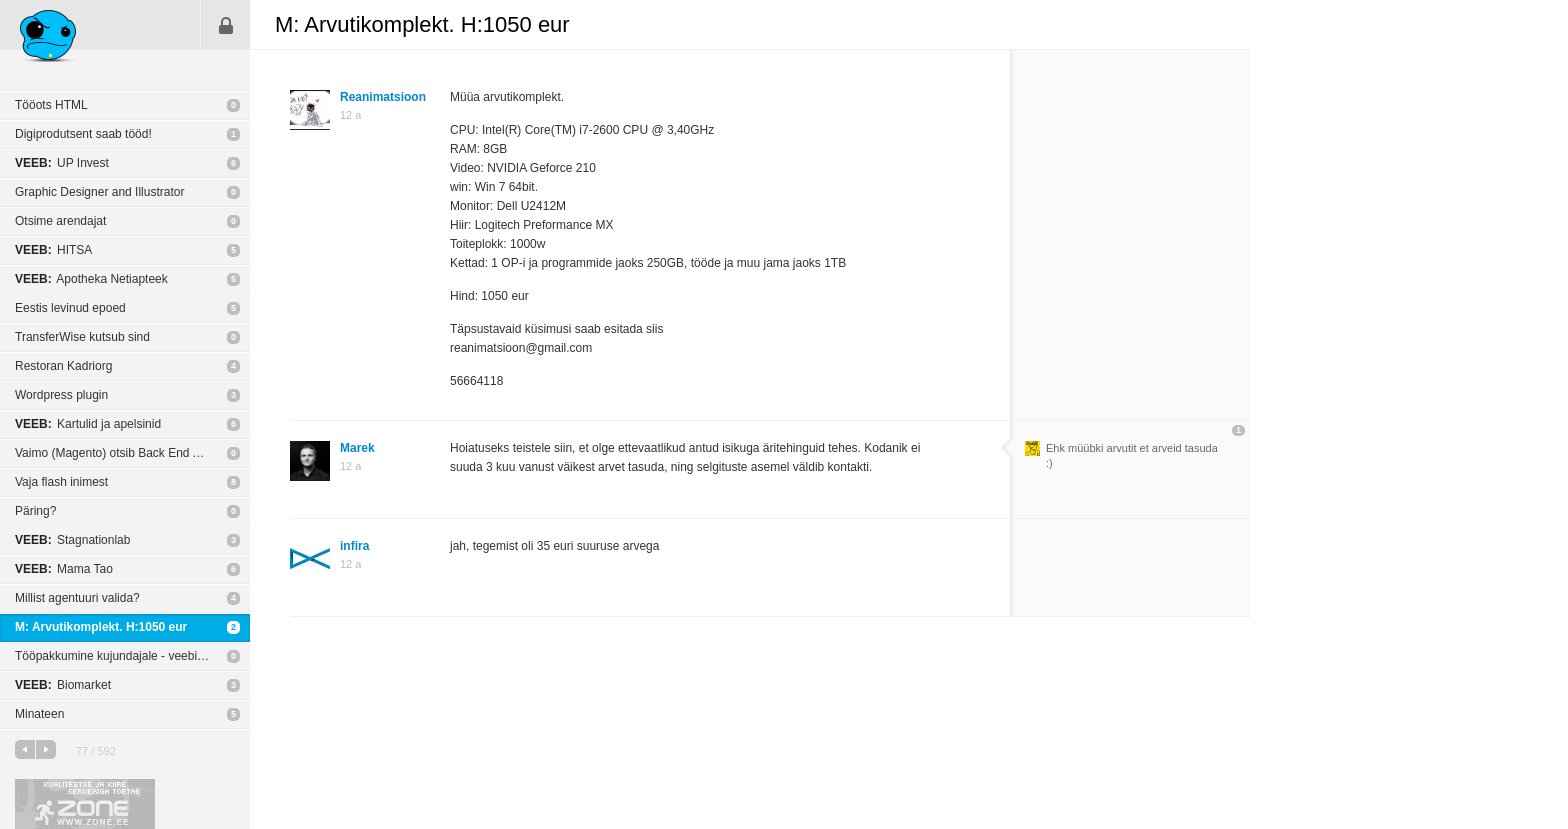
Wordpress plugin (61, 395)
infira (354, 546)
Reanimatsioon (383, 97)
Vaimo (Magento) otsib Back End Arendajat (129, 453)
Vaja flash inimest (61, 482)
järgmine (46, 749)
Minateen (39, 714)
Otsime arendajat (60, 221)
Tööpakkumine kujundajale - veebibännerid (129, 656)
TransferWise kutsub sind (82, 337)
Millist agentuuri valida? (77, 598)
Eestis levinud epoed (70, 308)
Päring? (35, 511)
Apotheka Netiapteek (91, 279)
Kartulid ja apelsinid (88, 424)
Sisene (226, 25)
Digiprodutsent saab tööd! (83, 134)
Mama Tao (64, 569)
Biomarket (63, 685)
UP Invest (62, 163)
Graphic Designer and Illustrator (99, 192)
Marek (357, 448)
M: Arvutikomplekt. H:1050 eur (101, 627)
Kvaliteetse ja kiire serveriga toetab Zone (85, 804)
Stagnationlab (72, 540)
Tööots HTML (51, 105)
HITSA (53, 250)
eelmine (25, 749)
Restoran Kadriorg (63, 366)
